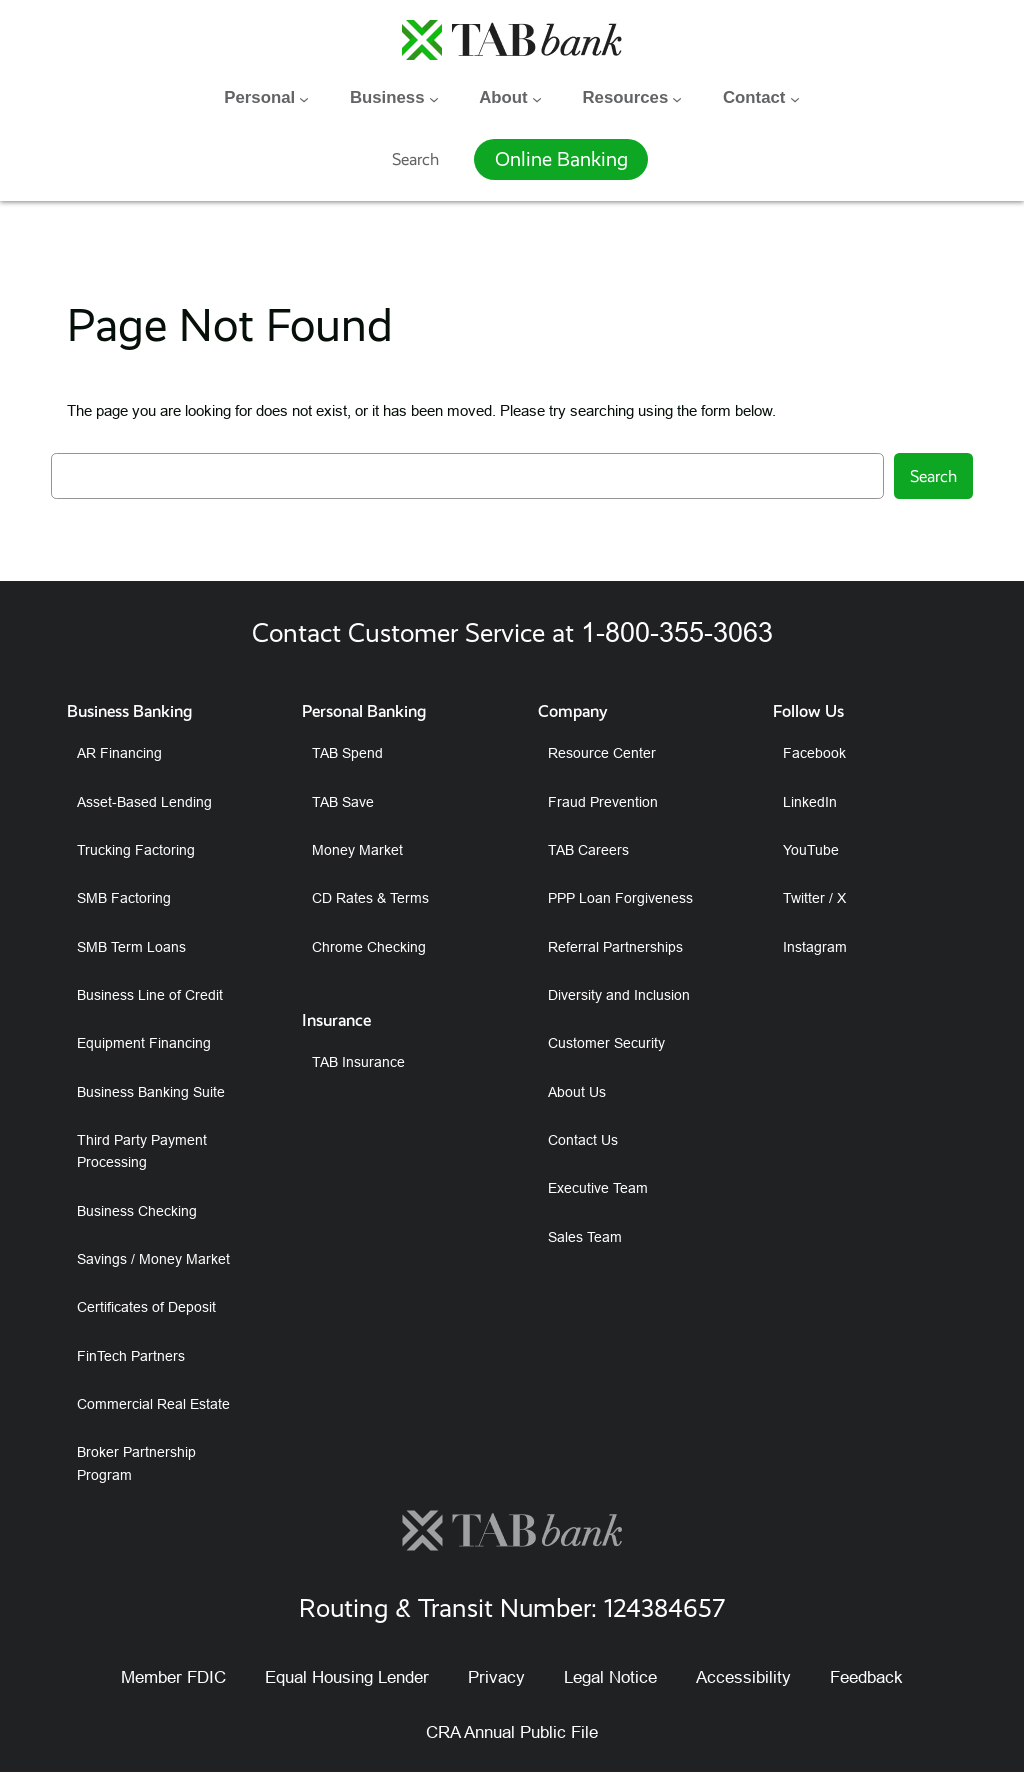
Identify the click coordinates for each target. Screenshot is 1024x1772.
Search (933, 476)
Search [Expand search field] (415, 158)
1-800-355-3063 (677, 632)
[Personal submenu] (304, 98)
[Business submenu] (434, 98)
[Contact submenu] (795, 98)
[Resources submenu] (677, 98)
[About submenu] (537, 98)
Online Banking (561, 159)
